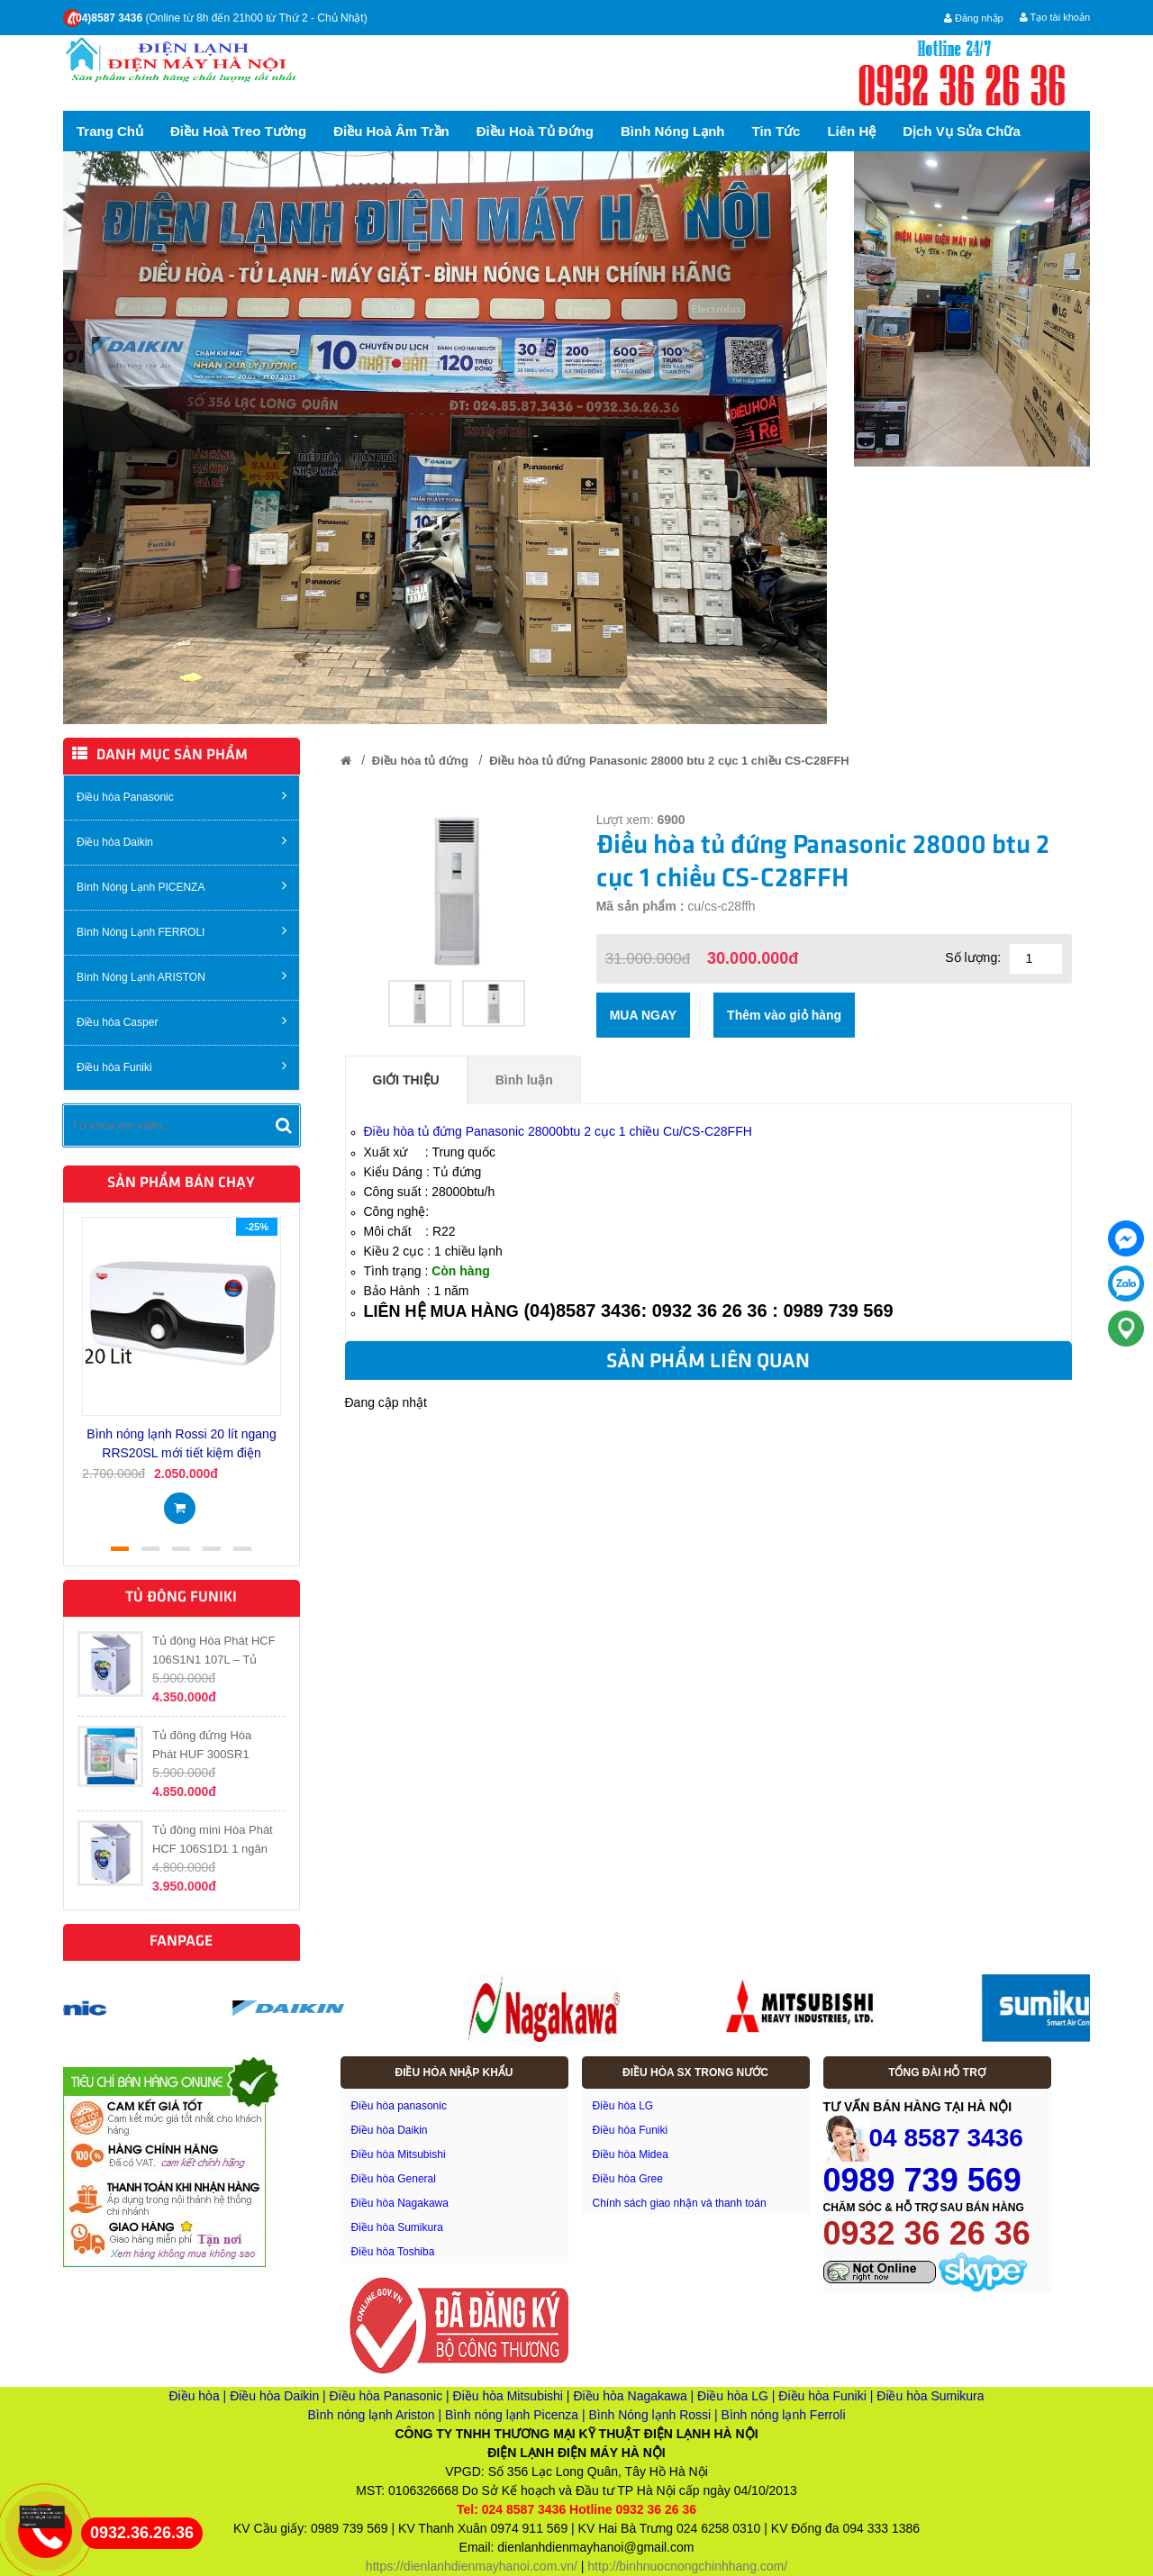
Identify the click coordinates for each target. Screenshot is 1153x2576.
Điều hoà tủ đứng (535, 131)
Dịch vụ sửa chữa (962, 131)
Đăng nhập (973, 18)
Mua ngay (643, 1015)
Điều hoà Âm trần (391, 131)
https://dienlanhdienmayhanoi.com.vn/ (471, 2566)
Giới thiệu (406, 1080)
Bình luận (524, 1080)
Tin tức (776, 131)
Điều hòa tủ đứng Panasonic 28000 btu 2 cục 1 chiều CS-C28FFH (669, 760)
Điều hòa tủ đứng (420, 760)
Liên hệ (851, 131)
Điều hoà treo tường (238, 131)
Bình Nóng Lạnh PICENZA (181, 885)
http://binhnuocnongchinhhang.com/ (687, 2566)
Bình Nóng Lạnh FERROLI (181, 931)
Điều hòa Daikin (181, 840)
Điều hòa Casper (181, 1021)
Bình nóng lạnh (672, 131)
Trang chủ (110, 131)
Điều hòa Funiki (181, 1066)
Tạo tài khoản (1055, 17)
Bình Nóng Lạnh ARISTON (181, 976)
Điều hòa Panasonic (181, 795)
